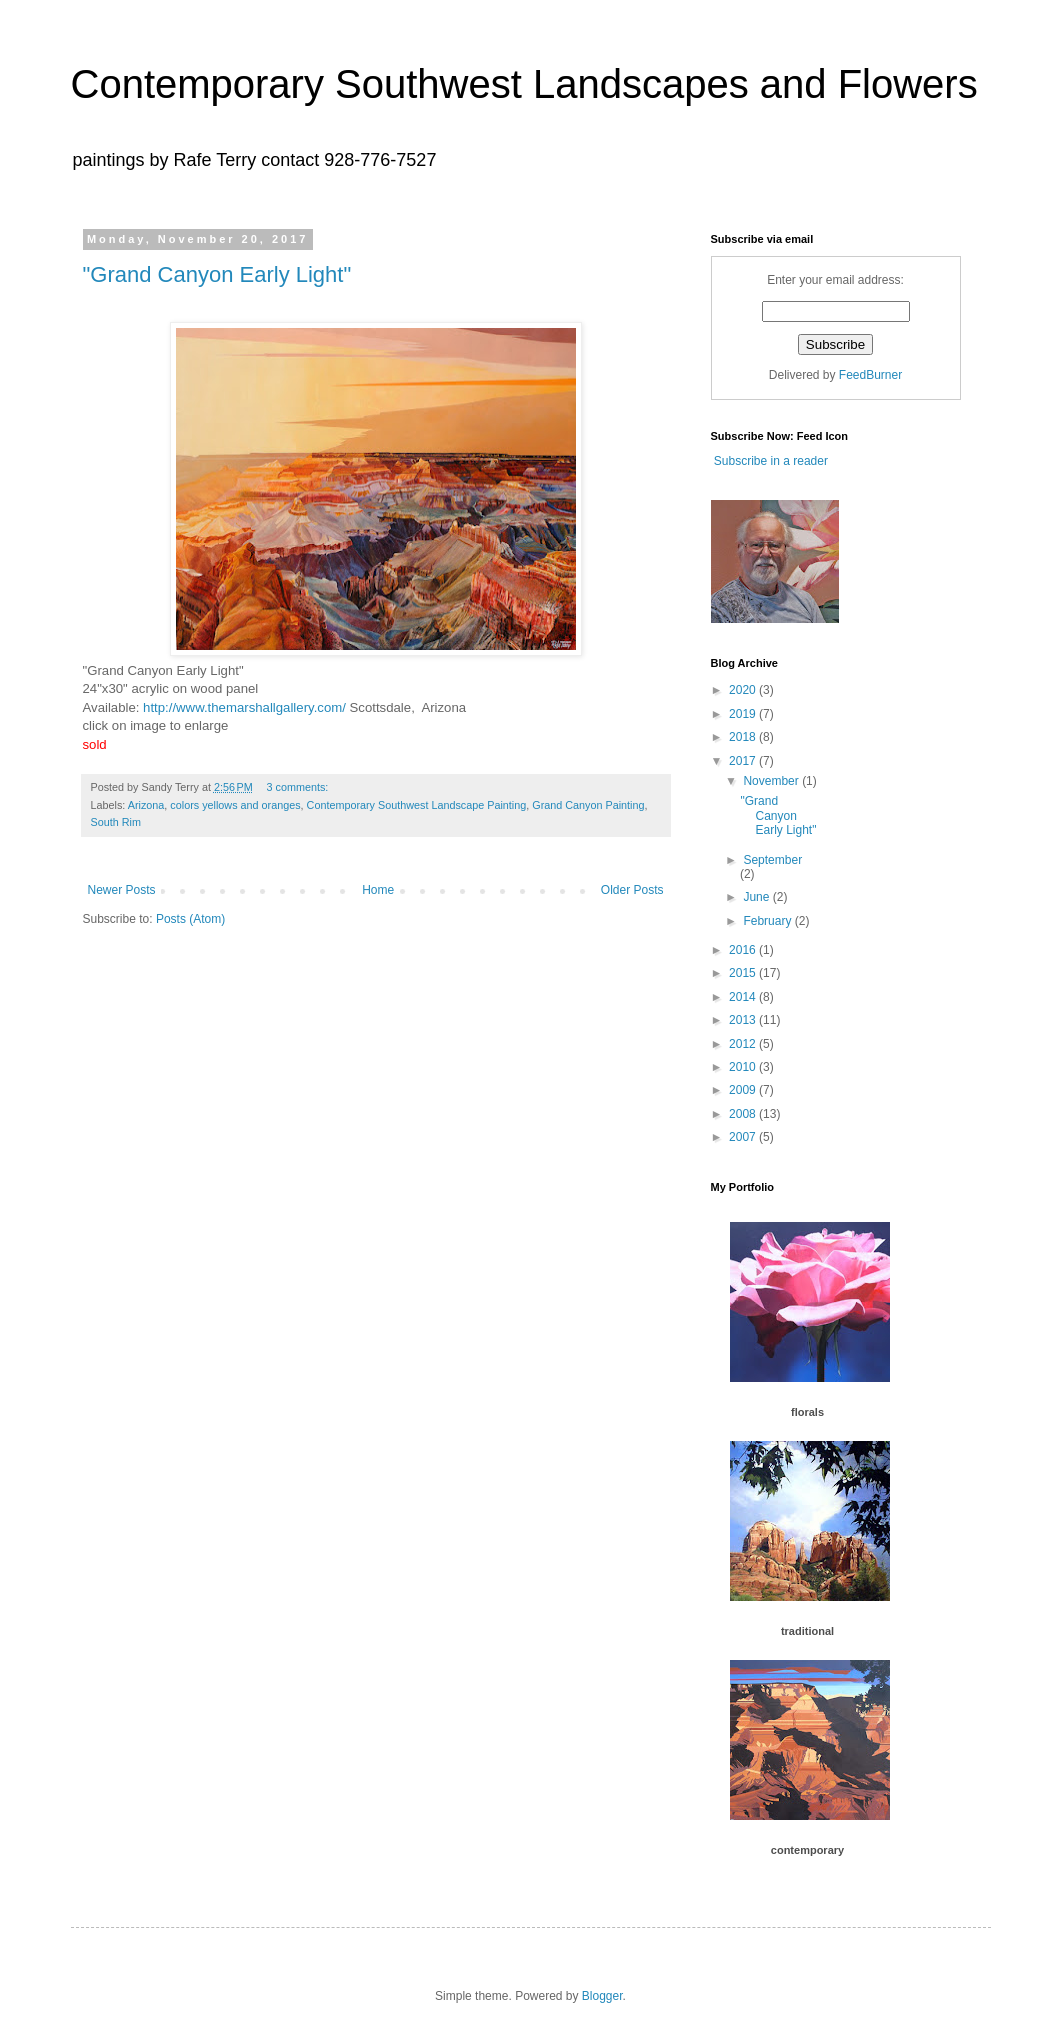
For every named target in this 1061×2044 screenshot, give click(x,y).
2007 (744, 1137)
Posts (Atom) (190, 919)
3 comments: (298, 787)
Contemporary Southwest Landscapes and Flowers (524, 84)
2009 (744, 1090)
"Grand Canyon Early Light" (217, 274)
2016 (744, 950)
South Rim (116, 822)
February (768, 921)
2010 (744, 1067)
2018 (744, 737)
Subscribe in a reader (769, 461)
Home (378, 890)
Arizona (146, 805)
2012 (744, 1044)
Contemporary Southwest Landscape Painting (417, 805)
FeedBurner (870, 375)
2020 (744, 690)
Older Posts (632, 890)
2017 (744, 761)
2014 (744, 997)
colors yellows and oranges (235, 805)
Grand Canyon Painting (588, 805)
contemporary (807, 1850)
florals (807, 1412)
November (772, 781)
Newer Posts (122, 890)
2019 (744, 714)
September (772, 860)
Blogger (602, 1996)
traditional (807, 1631)
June (757, 897)
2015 (744, 973)
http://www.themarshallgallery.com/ (244, 707)
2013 (744, 1020)
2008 (744, 1114)
